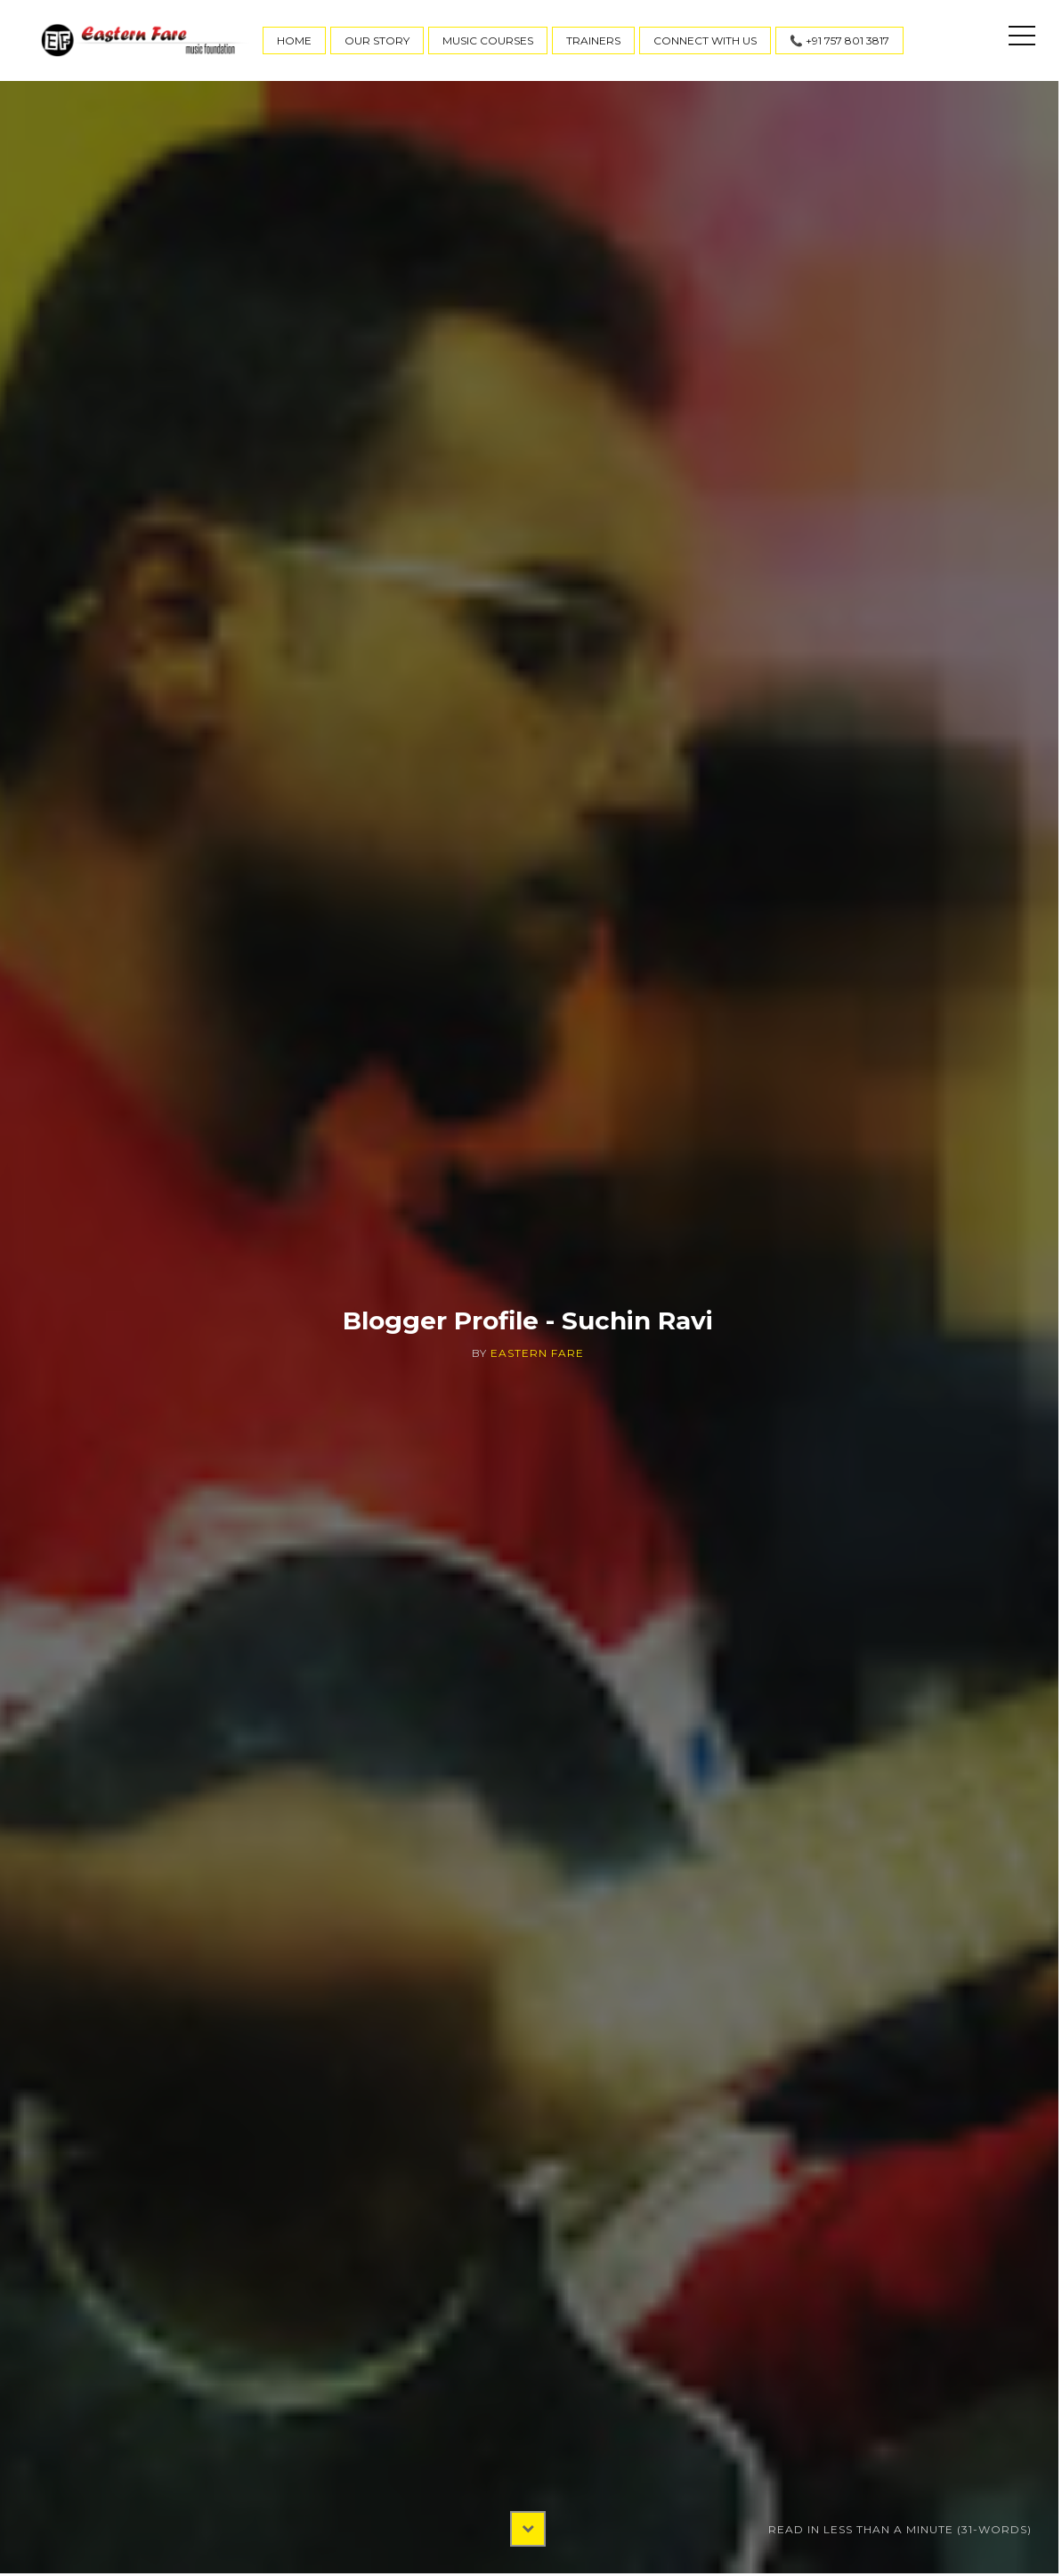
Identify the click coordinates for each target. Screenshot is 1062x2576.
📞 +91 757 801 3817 (839, 40)
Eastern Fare (537, 1353)
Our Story (377, 40)
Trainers (593, 40)
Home (294, 40)
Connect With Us (705, 40)
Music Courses (487, 40)
